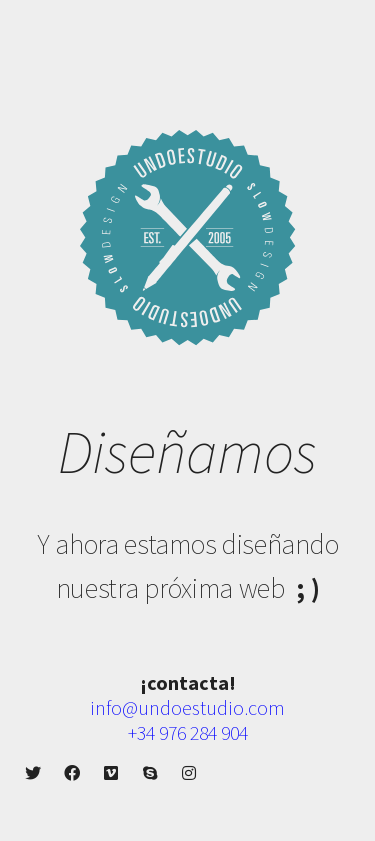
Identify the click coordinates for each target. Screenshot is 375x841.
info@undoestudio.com (187, 707)
